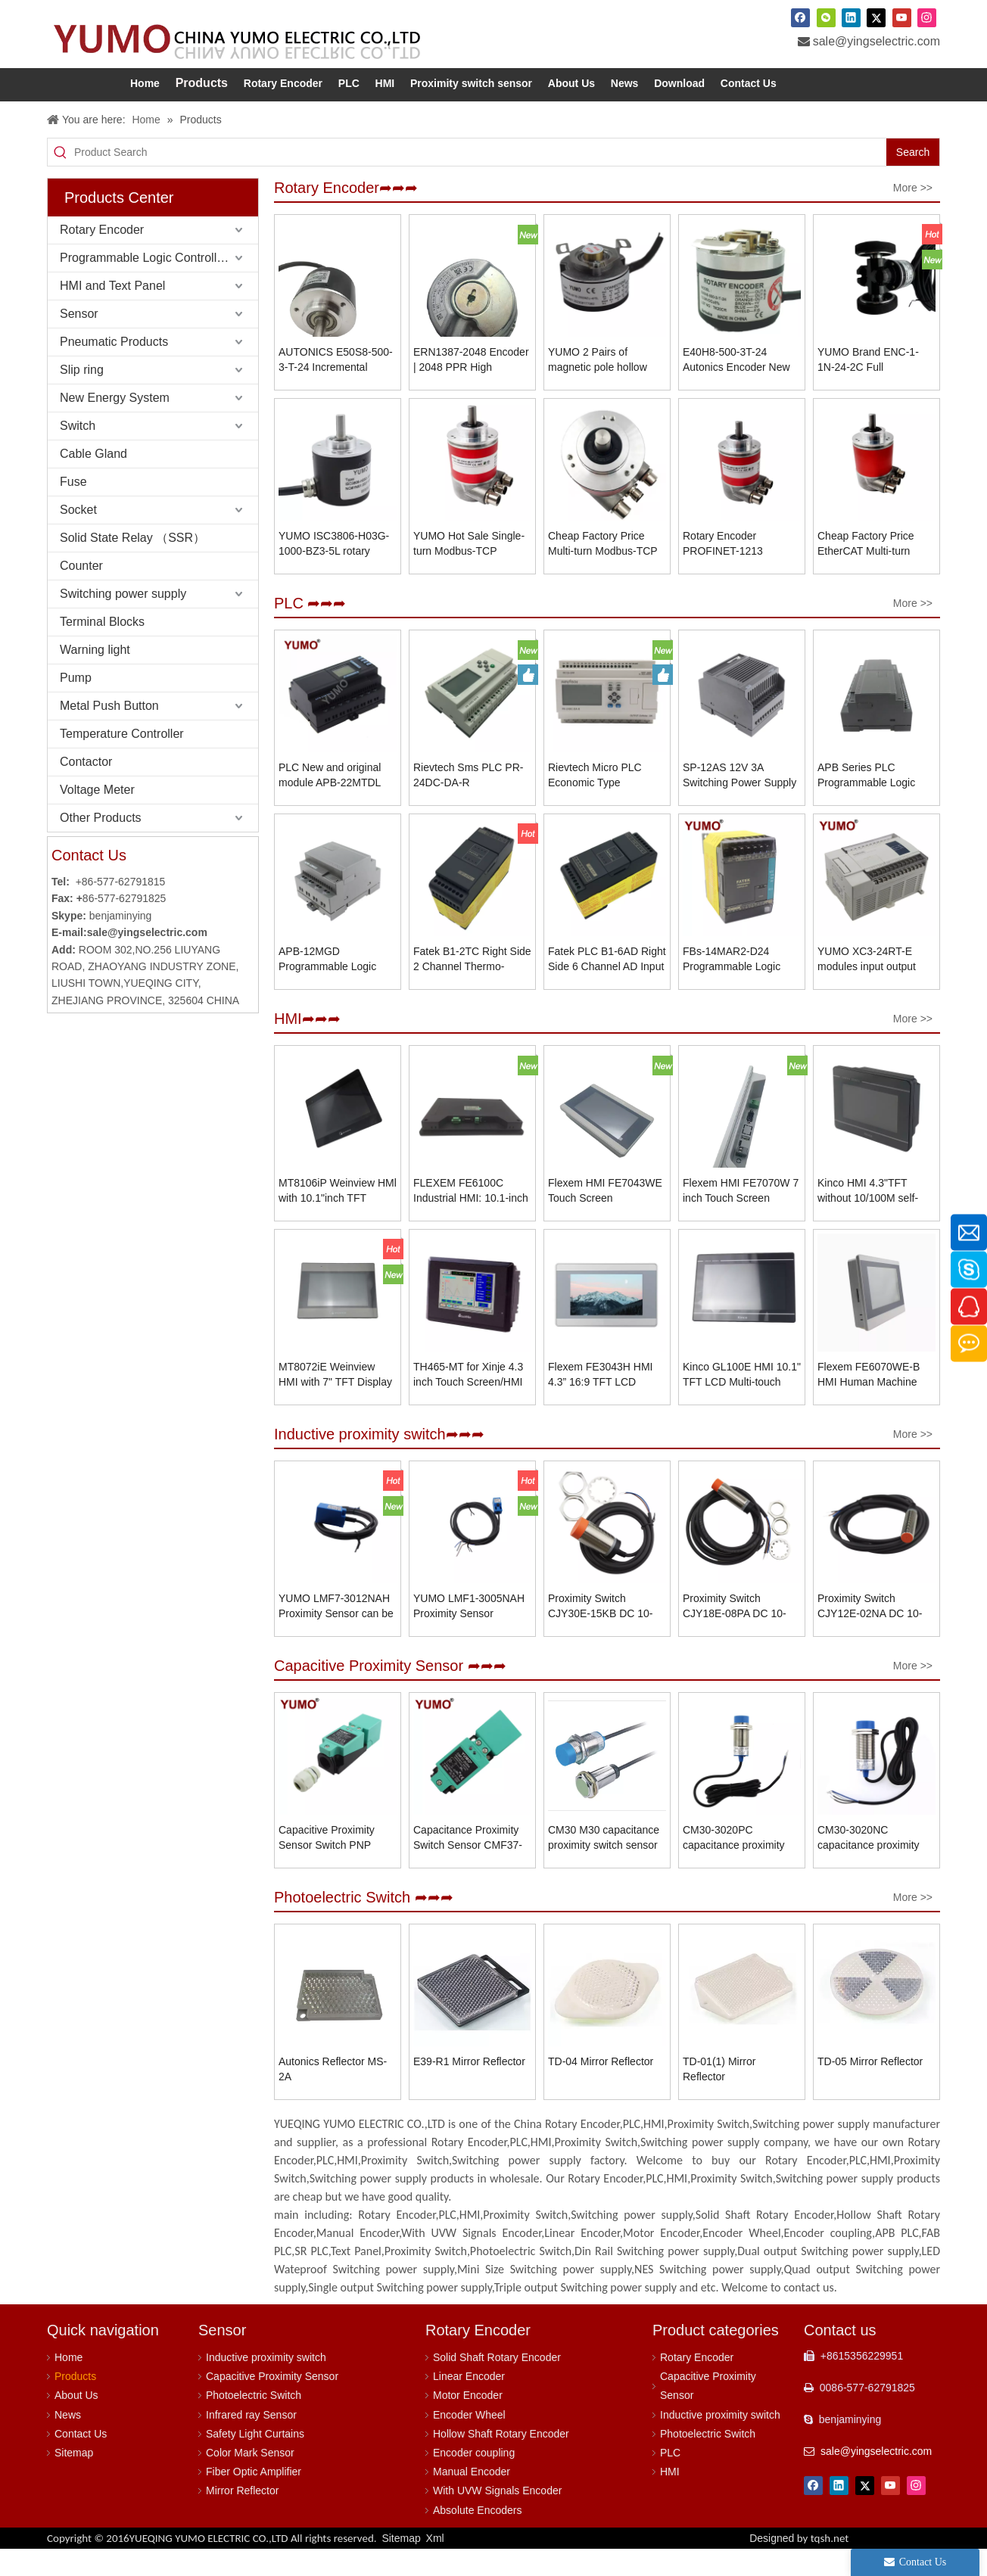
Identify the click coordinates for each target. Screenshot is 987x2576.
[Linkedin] (851, 17)
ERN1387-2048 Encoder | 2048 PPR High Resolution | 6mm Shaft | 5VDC (471, 387)
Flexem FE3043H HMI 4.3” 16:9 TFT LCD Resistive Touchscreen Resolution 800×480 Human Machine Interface (601, 1402)
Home (68, 2384)
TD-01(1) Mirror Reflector (719, 2096)
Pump (76, 704)
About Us (76, 2422)
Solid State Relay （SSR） (132, 564)
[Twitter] (876, 17)
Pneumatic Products (114, 368)
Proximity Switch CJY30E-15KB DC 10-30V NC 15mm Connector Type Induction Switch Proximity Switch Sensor (605, 1633)
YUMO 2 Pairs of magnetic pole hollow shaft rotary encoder (597, 387)
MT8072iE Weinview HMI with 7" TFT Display (335, 1401)
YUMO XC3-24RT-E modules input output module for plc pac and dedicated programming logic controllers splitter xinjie (873, 986)
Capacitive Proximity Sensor (272, 2403)
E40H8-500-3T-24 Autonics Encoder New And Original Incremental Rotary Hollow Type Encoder (741, 387)
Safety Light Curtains (255, 2461)
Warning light (95, 676)
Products (75, 2403)
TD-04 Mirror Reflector (600, 2089)
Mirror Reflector (242, 2518)
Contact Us (80, 2461)
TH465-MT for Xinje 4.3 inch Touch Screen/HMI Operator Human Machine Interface (468, 1402)
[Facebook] (800, 17)
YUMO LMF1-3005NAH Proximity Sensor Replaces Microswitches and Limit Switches (470, 1633)
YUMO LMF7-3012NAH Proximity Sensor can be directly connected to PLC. (336, 1633)
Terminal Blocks (102, 648)
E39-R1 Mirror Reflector (469, 2089)
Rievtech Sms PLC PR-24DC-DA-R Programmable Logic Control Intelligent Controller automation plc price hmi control (472, 803)
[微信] (826, 17)
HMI (670, 2499)
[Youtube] (901, 17)
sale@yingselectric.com (876, 41)
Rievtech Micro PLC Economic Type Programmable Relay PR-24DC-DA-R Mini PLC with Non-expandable (598, 803)
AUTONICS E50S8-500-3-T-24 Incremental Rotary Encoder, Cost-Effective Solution (336, 387)
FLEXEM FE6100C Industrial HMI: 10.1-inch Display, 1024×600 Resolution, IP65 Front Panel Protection (470, 1218)
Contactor (86, 788)
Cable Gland (93, 480)
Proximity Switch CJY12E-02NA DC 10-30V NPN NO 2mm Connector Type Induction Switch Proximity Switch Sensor (874, 1633)
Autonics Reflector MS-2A (333, 2096)
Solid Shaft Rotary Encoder (497, 2384)
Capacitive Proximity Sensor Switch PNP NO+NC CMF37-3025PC (337, 1865)
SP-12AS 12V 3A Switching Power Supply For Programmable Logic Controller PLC (741, 803)
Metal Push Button (109, 732)
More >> (913, 215)
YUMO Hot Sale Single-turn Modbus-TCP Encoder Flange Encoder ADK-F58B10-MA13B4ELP (472, 571)
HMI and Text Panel (112, 312)
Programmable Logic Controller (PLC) (159, 284)
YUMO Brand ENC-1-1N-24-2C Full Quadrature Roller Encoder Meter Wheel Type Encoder (868, 387)
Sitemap (73, 2480)
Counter (81, 592)
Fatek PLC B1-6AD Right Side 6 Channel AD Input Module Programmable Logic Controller (607, 986)
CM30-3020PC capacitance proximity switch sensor (734, 1865)
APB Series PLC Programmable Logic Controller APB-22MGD (872, 803)
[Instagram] (926, 17)
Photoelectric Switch (253, 2422)
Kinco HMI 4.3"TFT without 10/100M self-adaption (867, 1218)
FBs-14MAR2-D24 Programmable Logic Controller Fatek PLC (732, 986)
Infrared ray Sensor (251, 2442)
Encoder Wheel (469, 2442)
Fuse (73, 508)
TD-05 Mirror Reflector (870, 2089)
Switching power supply (123, 620)
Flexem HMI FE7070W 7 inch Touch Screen (741, 1217)
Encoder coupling (474, 2480)
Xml (435, 2565)
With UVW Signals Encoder (497, 2518)
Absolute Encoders (477, 2537)
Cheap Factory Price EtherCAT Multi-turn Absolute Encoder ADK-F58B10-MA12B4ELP (873, 571)
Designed (798, 2565)
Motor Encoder (468, 2422)
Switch (77, 452)
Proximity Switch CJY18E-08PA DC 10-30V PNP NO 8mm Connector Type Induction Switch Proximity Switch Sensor (740, 1633)
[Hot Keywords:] (912, 179)
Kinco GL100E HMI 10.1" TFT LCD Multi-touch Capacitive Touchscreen (742, 1402)
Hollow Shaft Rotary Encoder (501, 2461)
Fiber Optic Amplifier (253, 2499)
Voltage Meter (97, 816)
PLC (670, 2480)
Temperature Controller (122, 760)
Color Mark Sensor (250, 2480)
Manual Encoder (471, 2499)
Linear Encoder (469, 2403)
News (67, 2442)
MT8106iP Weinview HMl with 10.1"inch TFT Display (338, 1218)
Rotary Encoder (102, 256)
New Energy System (115, 424)
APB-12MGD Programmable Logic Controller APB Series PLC (330, 986)
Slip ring (82, 396)
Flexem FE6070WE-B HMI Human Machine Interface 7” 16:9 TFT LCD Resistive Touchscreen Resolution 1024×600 (873, 1402)
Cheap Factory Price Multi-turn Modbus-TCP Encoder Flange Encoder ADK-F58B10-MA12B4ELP (606, 571)
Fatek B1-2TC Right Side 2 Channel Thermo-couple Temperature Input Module (472, 986)
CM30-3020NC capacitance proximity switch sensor (868, 1865)
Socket (78, 536)
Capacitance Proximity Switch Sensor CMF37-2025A (467, 1865)
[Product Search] (480, 179)
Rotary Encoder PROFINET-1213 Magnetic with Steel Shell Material (728, 571)
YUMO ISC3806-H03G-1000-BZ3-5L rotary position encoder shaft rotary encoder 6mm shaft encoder (334, 571)
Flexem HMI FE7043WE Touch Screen (605, 1217)
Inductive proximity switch (266, 2384)
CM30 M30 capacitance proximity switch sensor (603, 1864)
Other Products (101, 844)
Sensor (79, 340)
